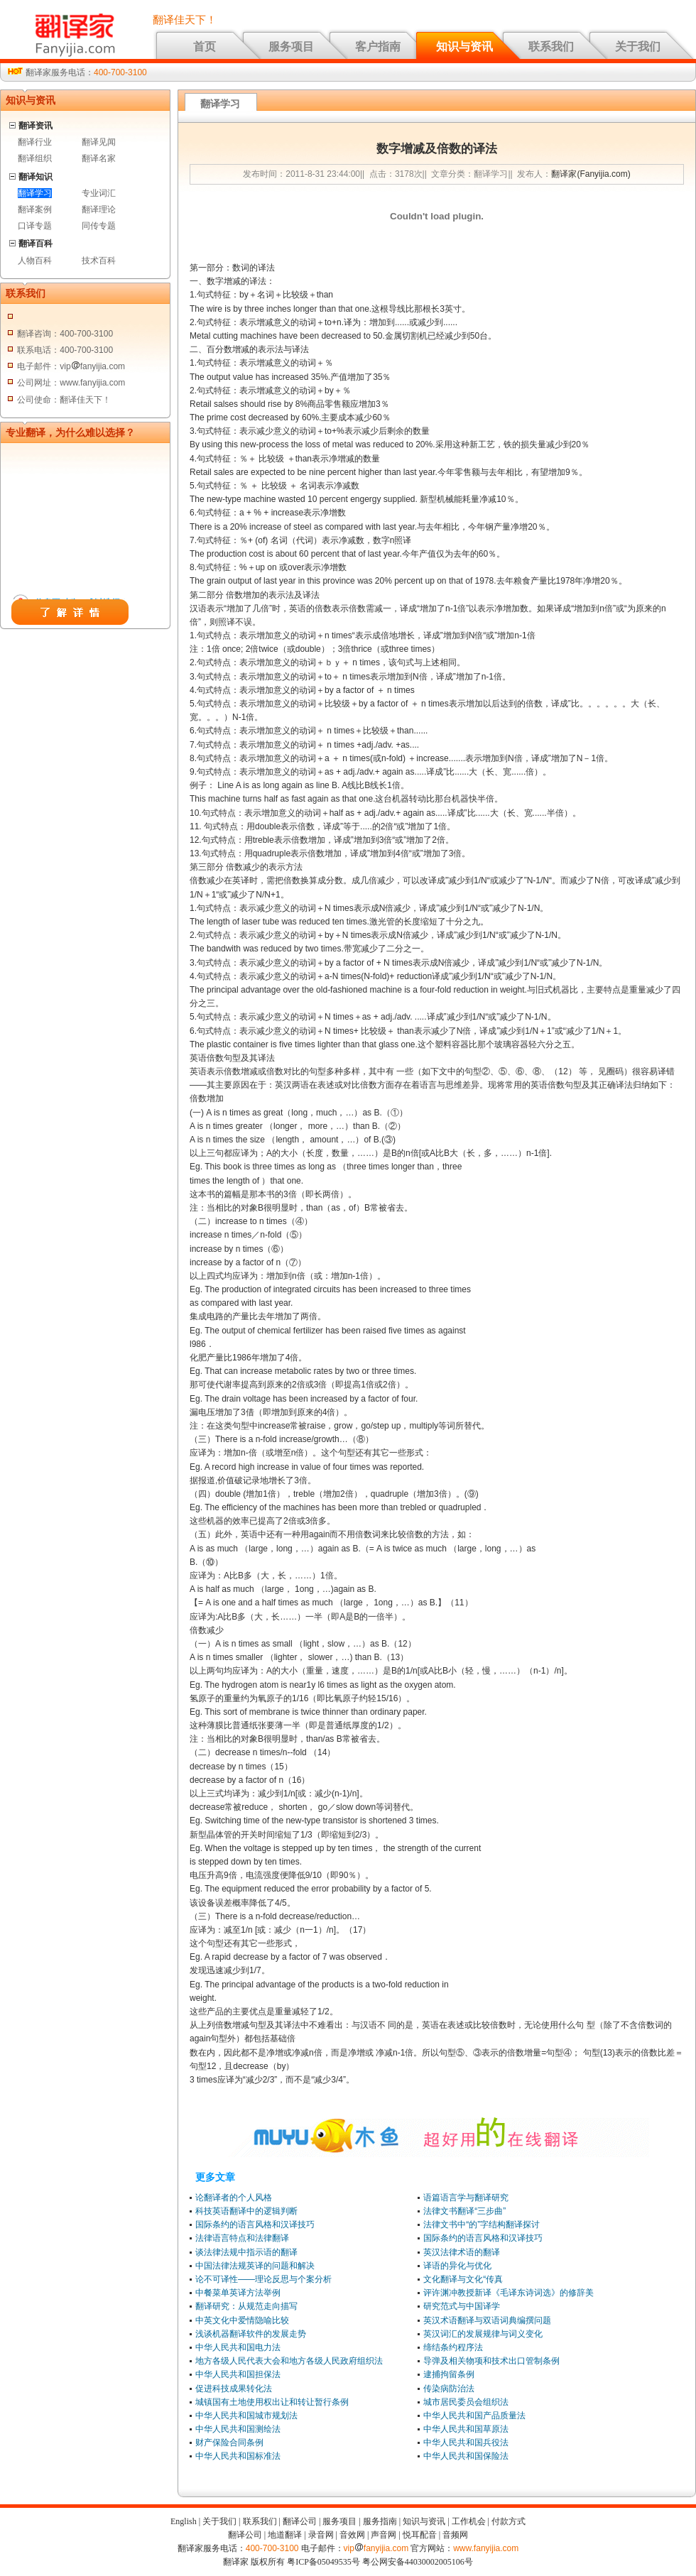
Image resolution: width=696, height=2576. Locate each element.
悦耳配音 (420, 2535)
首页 (204, 46)
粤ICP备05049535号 (323, 2562)
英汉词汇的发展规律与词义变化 (483, 2334)
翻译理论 (99, 209)
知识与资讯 (464, 46)
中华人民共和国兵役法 (466, 2442)
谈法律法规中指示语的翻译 (246, 2252)
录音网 (321, 2535)
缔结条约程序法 (453, 2347)
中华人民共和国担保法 (238, 2374)
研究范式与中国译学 (461, 2306)
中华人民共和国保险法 (466, 2456)
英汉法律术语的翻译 (461, 2252)
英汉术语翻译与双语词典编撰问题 (487, 2320)
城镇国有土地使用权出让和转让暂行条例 (272, 2402)
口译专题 (35, 226)
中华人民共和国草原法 (466, 2429)
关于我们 (637, 46)
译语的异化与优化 (457, 2266)
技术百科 (99, 261)
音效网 (352, 2535)
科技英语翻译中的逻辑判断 (246, 2211)
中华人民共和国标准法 (238, 2456)
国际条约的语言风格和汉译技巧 (255, 2225)
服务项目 (291, 46)
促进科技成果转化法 (233, 2389)
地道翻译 (285, 2535)
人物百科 (35, 261)
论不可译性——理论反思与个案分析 (263, 2279)
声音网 (383, 2535)
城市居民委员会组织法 (466, 2402)
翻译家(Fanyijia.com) (590, 174)
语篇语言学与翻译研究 (466, 2198)
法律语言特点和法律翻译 (242, 2238)
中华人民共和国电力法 (238, 2347)
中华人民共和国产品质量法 (474, 2416)
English (183, 2521)
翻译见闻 (99, 142)
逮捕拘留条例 (448, 2374)
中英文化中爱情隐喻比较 (242, 2320)
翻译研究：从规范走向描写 (246, 2306)
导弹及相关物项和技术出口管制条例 (491, 2361)
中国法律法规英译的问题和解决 (255, 2266)
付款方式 (508, 2521)
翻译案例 (35, 209)
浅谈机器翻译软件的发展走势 (250, 2334)
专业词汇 (99, 193)
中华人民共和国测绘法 (238, 2429)
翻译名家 (99, 158)
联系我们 (551, 46)
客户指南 (378, 46)
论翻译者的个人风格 (233, 2198)
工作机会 (469, 2521)
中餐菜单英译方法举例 (238, 2293)
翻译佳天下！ (185, 20)
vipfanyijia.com (376, 2548)
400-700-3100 (120, 72)
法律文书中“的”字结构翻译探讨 (481, 2225)
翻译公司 (300, 2521)
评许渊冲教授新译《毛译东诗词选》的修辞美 (508, 2293)
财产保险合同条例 (229, 2442)
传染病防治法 (448, 2389)
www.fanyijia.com (485, 2548)
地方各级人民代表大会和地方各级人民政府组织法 (289, 2361)
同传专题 (99, 226)
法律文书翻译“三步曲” (464, 2211)
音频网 (455, 2535)
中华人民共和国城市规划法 (246, 2416)
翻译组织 (35, 158)
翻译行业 (35, 142)
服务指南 (380, 2521)
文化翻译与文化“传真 (463, 2279)
